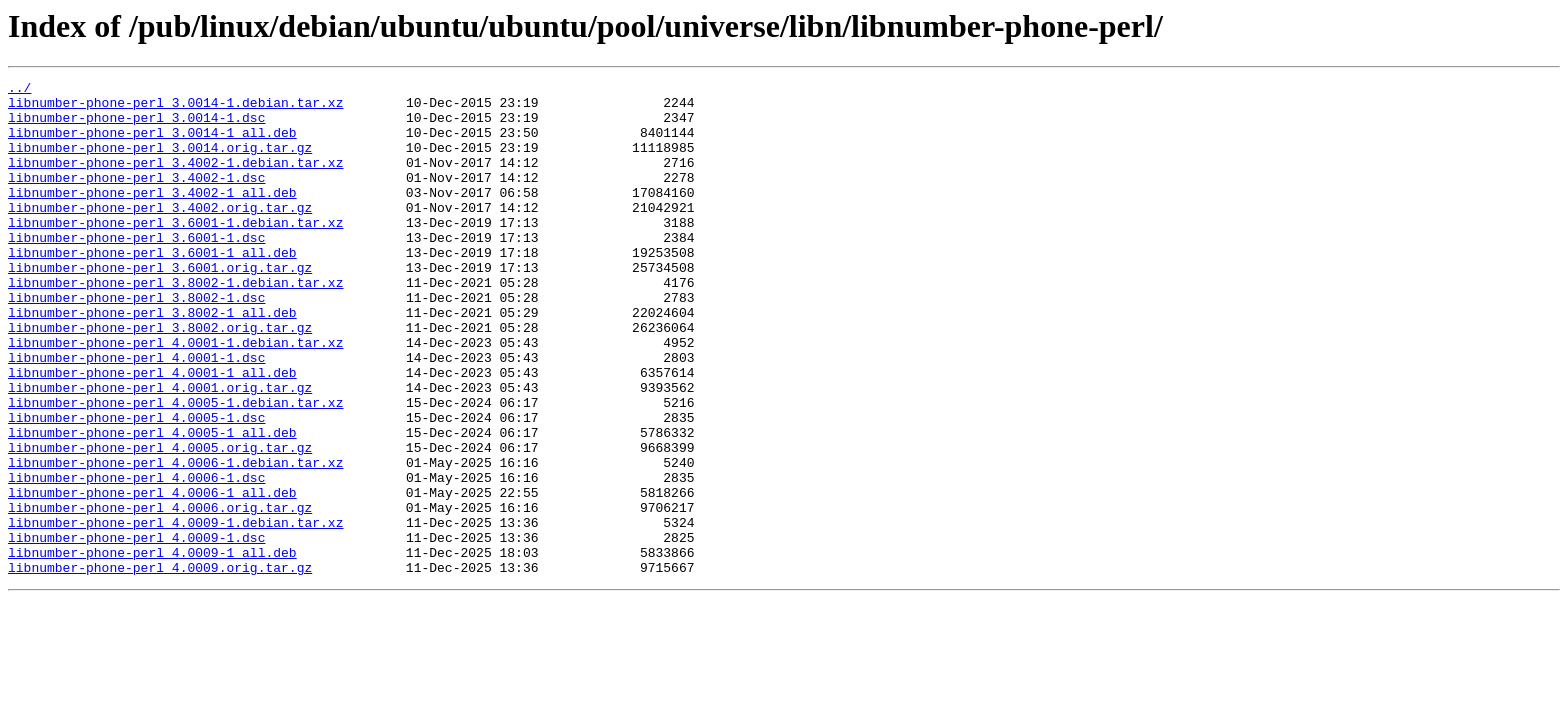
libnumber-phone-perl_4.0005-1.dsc (136, 486)
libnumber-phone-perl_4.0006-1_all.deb (152, 576)
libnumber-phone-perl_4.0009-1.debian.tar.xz (175, 612)
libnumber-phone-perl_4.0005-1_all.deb (152, 504)
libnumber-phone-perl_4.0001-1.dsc (136, 414)
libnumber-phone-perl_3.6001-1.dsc (136, 270)
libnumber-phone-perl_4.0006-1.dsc (136, 558)
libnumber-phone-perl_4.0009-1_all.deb (152, 648)
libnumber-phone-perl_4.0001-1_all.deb (152, 432)
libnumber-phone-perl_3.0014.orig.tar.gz (160, 162)
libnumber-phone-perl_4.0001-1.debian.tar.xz (175, 396)
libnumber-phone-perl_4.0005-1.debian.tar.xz (175, 468)
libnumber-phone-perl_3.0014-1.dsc (136, 126)
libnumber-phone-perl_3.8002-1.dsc (136, 342)
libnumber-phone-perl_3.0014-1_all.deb (152, 144)
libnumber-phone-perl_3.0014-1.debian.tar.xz (175, 108)
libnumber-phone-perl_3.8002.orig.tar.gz (160, 378)
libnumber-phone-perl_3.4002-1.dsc (136, 198)
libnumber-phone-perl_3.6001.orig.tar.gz (160, 306)
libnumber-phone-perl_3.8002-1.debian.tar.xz (175, 324)
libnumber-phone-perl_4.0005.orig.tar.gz (160, 522)
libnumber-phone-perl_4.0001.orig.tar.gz (160, 450)
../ (19, 90)
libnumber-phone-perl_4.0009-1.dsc (136, 630)
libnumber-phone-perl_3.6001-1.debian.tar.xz (175, 252)
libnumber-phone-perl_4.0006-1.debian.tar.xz (175, 540)
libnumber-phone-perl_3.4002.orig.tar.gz (160, 234)
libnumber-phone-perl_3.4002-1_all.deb (152, 216)
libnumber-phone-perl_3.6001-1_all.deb (152, 288)
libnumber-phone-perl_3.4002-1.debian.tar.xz (175, 180)
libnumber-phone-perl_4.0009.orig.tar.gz (160, 666)
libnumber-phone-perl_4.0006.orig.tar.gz (160, 594)
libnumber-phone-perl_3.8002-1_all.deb (152, 360)
